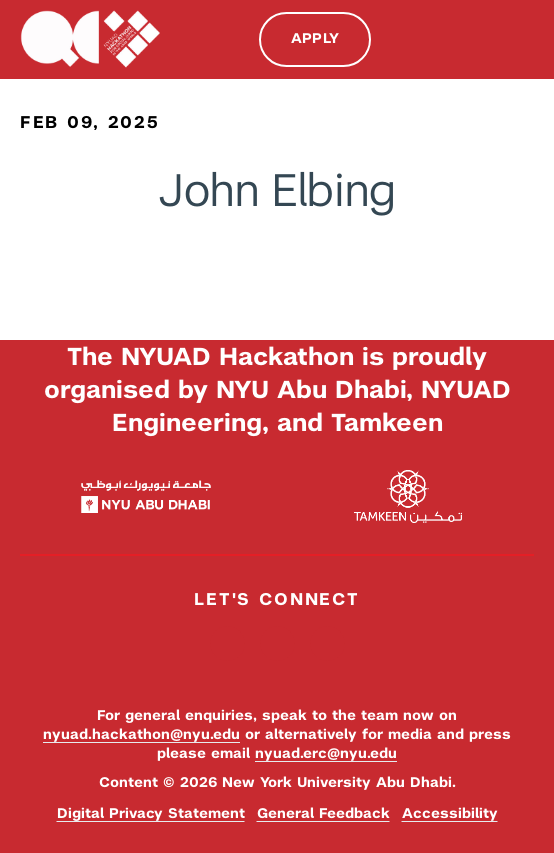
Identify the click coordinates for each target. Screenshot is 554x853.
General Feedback (323, 813)
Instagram (277, 643)
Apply (315, 38)
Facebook (227, 643)
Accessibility (450, 813)
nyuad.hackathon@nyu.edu (141, 734)
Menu (524, 37)
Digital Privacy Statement (151, 813)
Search (482, 39)
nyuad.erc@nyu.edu (326, 753)
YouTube (327, 643)
